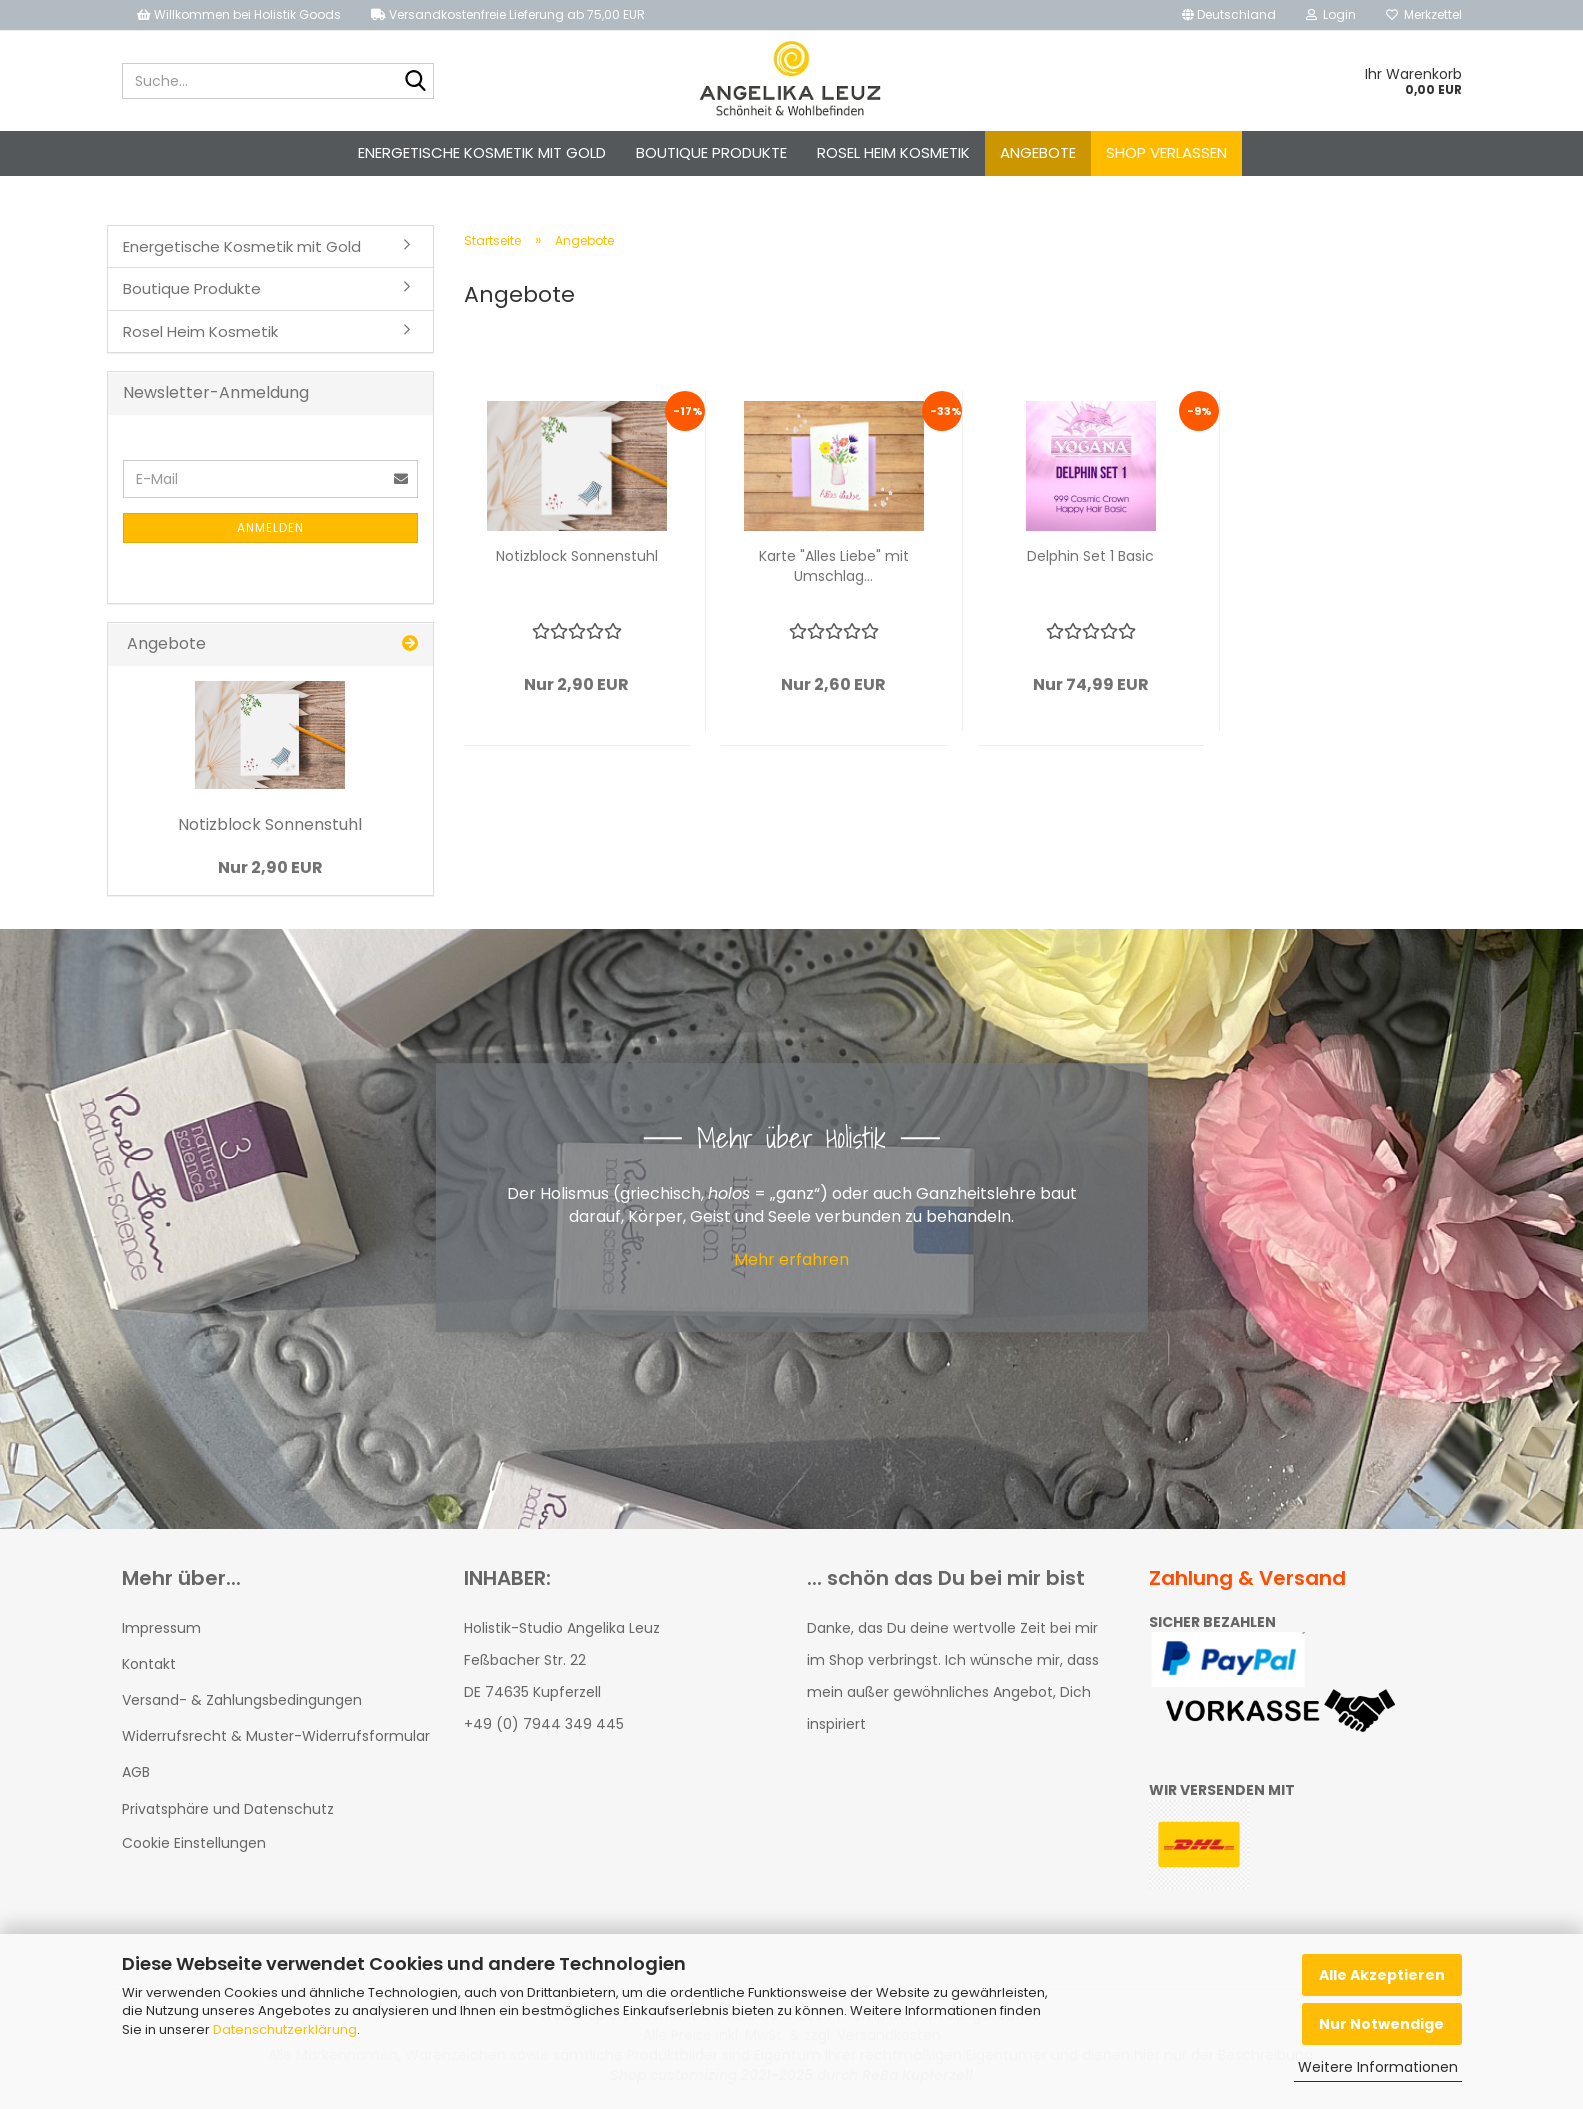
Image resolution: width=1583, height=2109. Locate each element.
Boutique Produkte (711, 152)
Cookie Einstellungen (194, 1843)
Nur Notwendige (1381, 2024)
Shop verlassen (1166, 152)
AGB (136, 1772)
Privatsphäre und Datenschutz (228, 1809)
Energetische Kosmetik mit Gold (482, 152)
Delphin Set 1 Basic (1090, 556)
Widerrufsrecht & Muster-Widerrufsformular (276, 1736)
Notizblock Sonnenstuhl (577, 556)
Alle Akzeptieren (1382, 1975)
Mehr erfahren (791, 1259)
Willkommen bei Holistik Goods (239, 14)
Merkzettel (1424, 14)
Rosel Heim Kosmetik (893, 152)
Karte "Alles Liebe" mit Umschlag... (834, 566)
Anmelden (270, 527)
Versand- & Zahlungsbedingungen (242, 1700)
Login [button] (1331, 14)
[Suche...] (415, 82)
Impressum (161, 1628)
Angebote (1038, 152)
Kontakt (149, 1664)
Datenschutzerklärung (285, 2029)
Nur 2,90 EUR (270, 867)
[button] (1229, 15)
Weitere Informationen (1378, 2067)
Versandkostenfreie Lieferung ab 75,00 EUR (508, 14)
